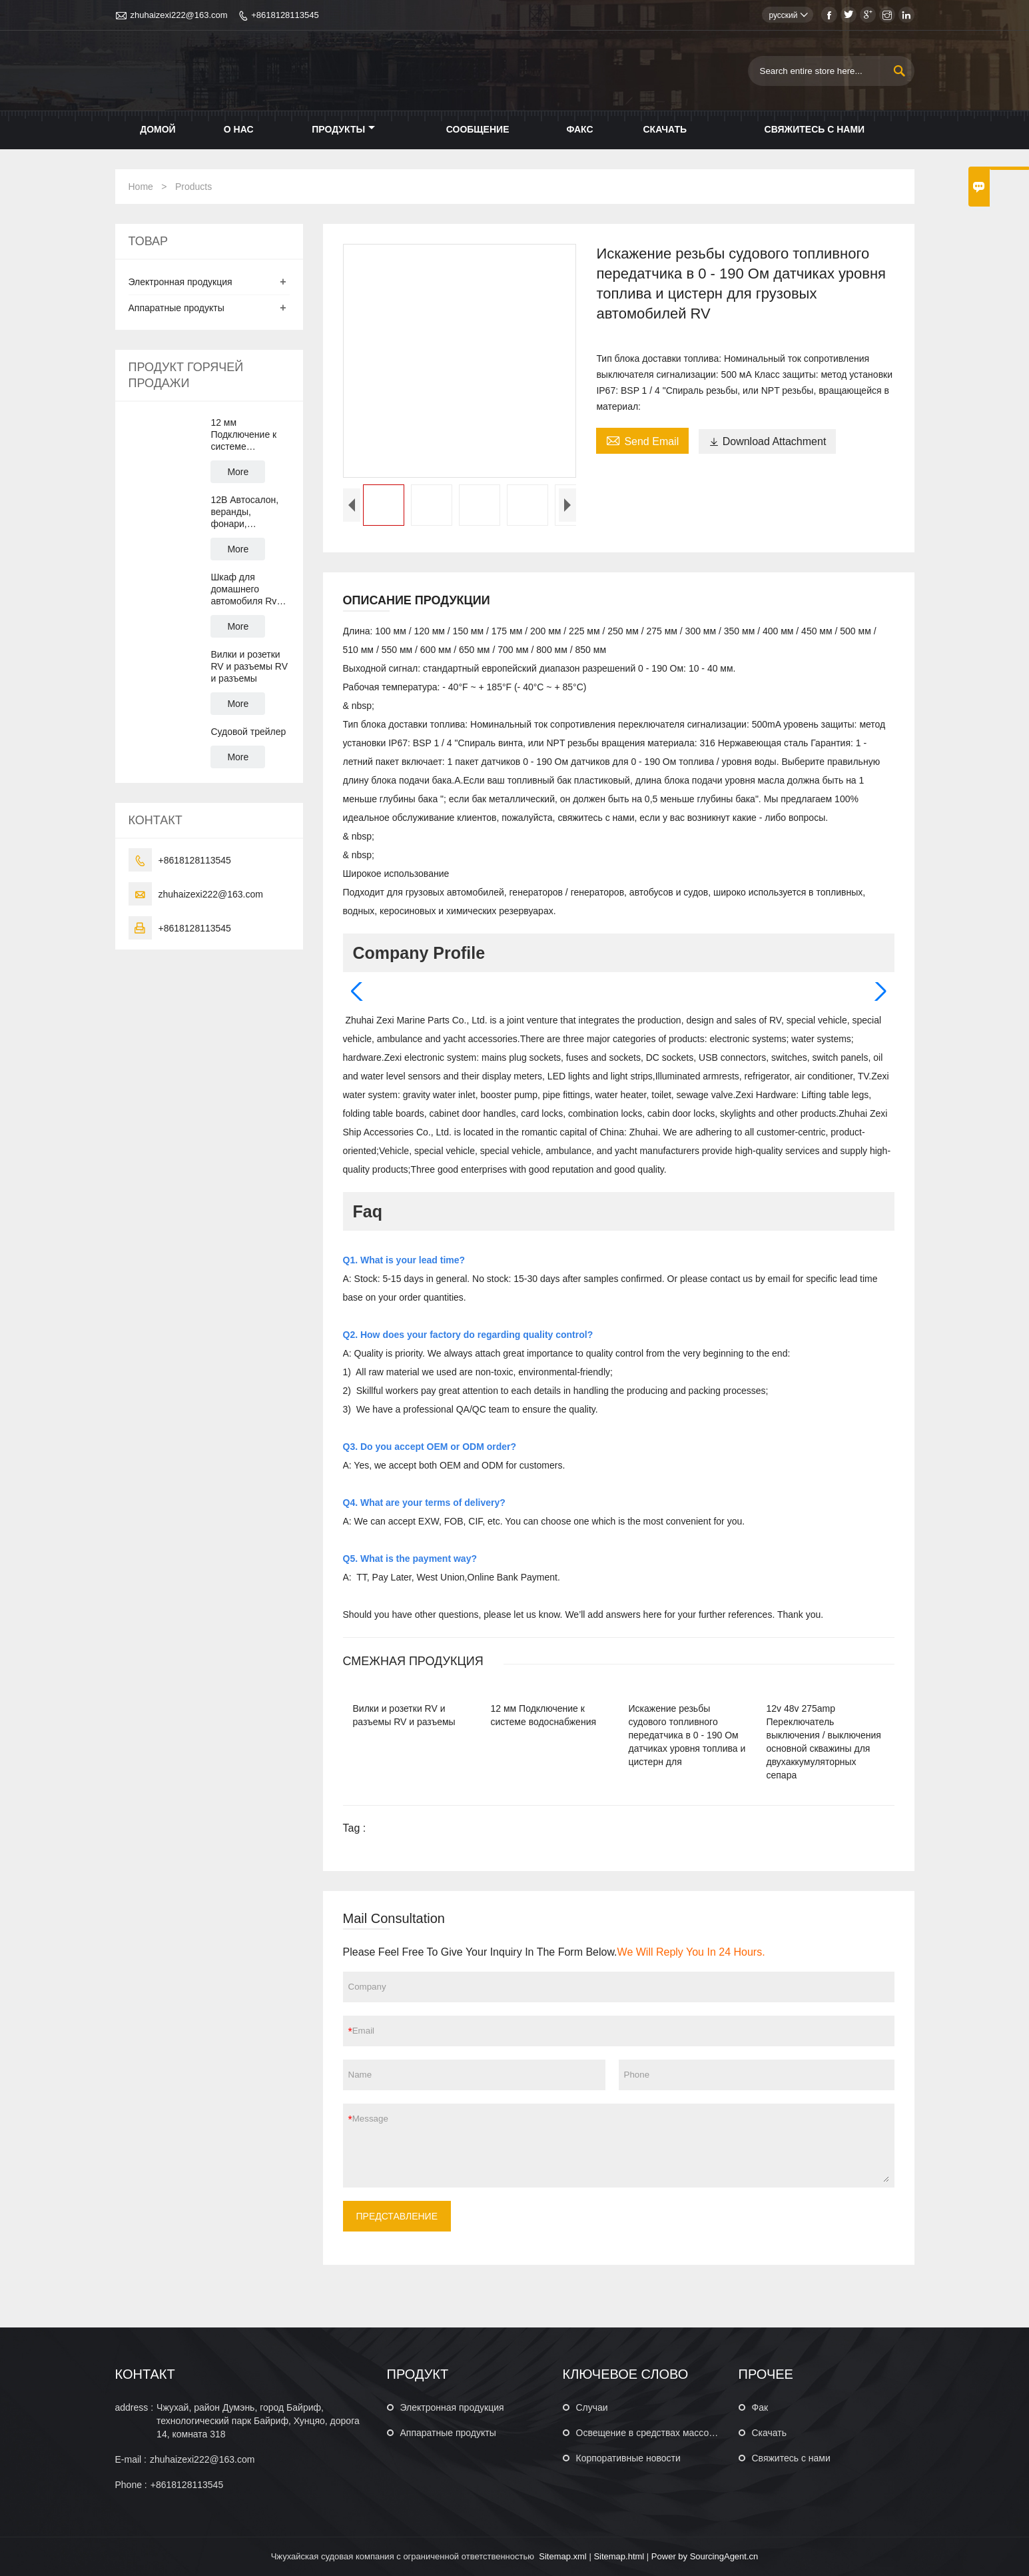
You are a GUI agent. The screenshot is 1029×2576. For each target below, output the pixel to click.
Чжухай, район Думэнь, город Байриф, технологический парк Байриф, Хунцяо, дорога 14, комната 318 (258, 2420)
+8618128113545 (285, 15)
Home (141, 186)
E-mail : (131, 2459)
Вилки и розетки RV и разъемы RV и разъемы (249, 666)
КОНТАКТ (145, 2374)
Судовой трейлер (248, 731)
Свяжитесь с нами (815, 129)
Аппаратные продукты (176, 308)
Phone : (131, 2484)
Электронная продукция (180, 282)
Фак (760, 2407)
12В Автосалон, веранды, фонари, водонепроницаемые (249, 512)
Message (620, 2145)
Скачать (665, 129)
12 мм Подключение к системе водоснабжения (244, 434)
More (237, 471)
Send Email (642, 439)
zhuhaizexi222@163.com (179, 15)
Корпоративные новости (628, 2458)
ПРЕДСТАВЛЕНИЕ (397, 2216)
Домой (157, 129)
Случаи (592, 2407)
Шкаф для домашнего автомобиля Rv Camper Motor (243, 589)
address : (134, 2407)
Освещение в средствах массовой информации (679, 2432)
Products (193, 186)
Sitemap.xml (563, 2556)
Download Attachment (768, 441)
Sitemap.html (618, 2556)
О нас (239, 129)
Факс (579, 129)
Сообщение (478, 129)
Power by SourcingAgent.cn (704, 2556)
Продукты (343, 129)
